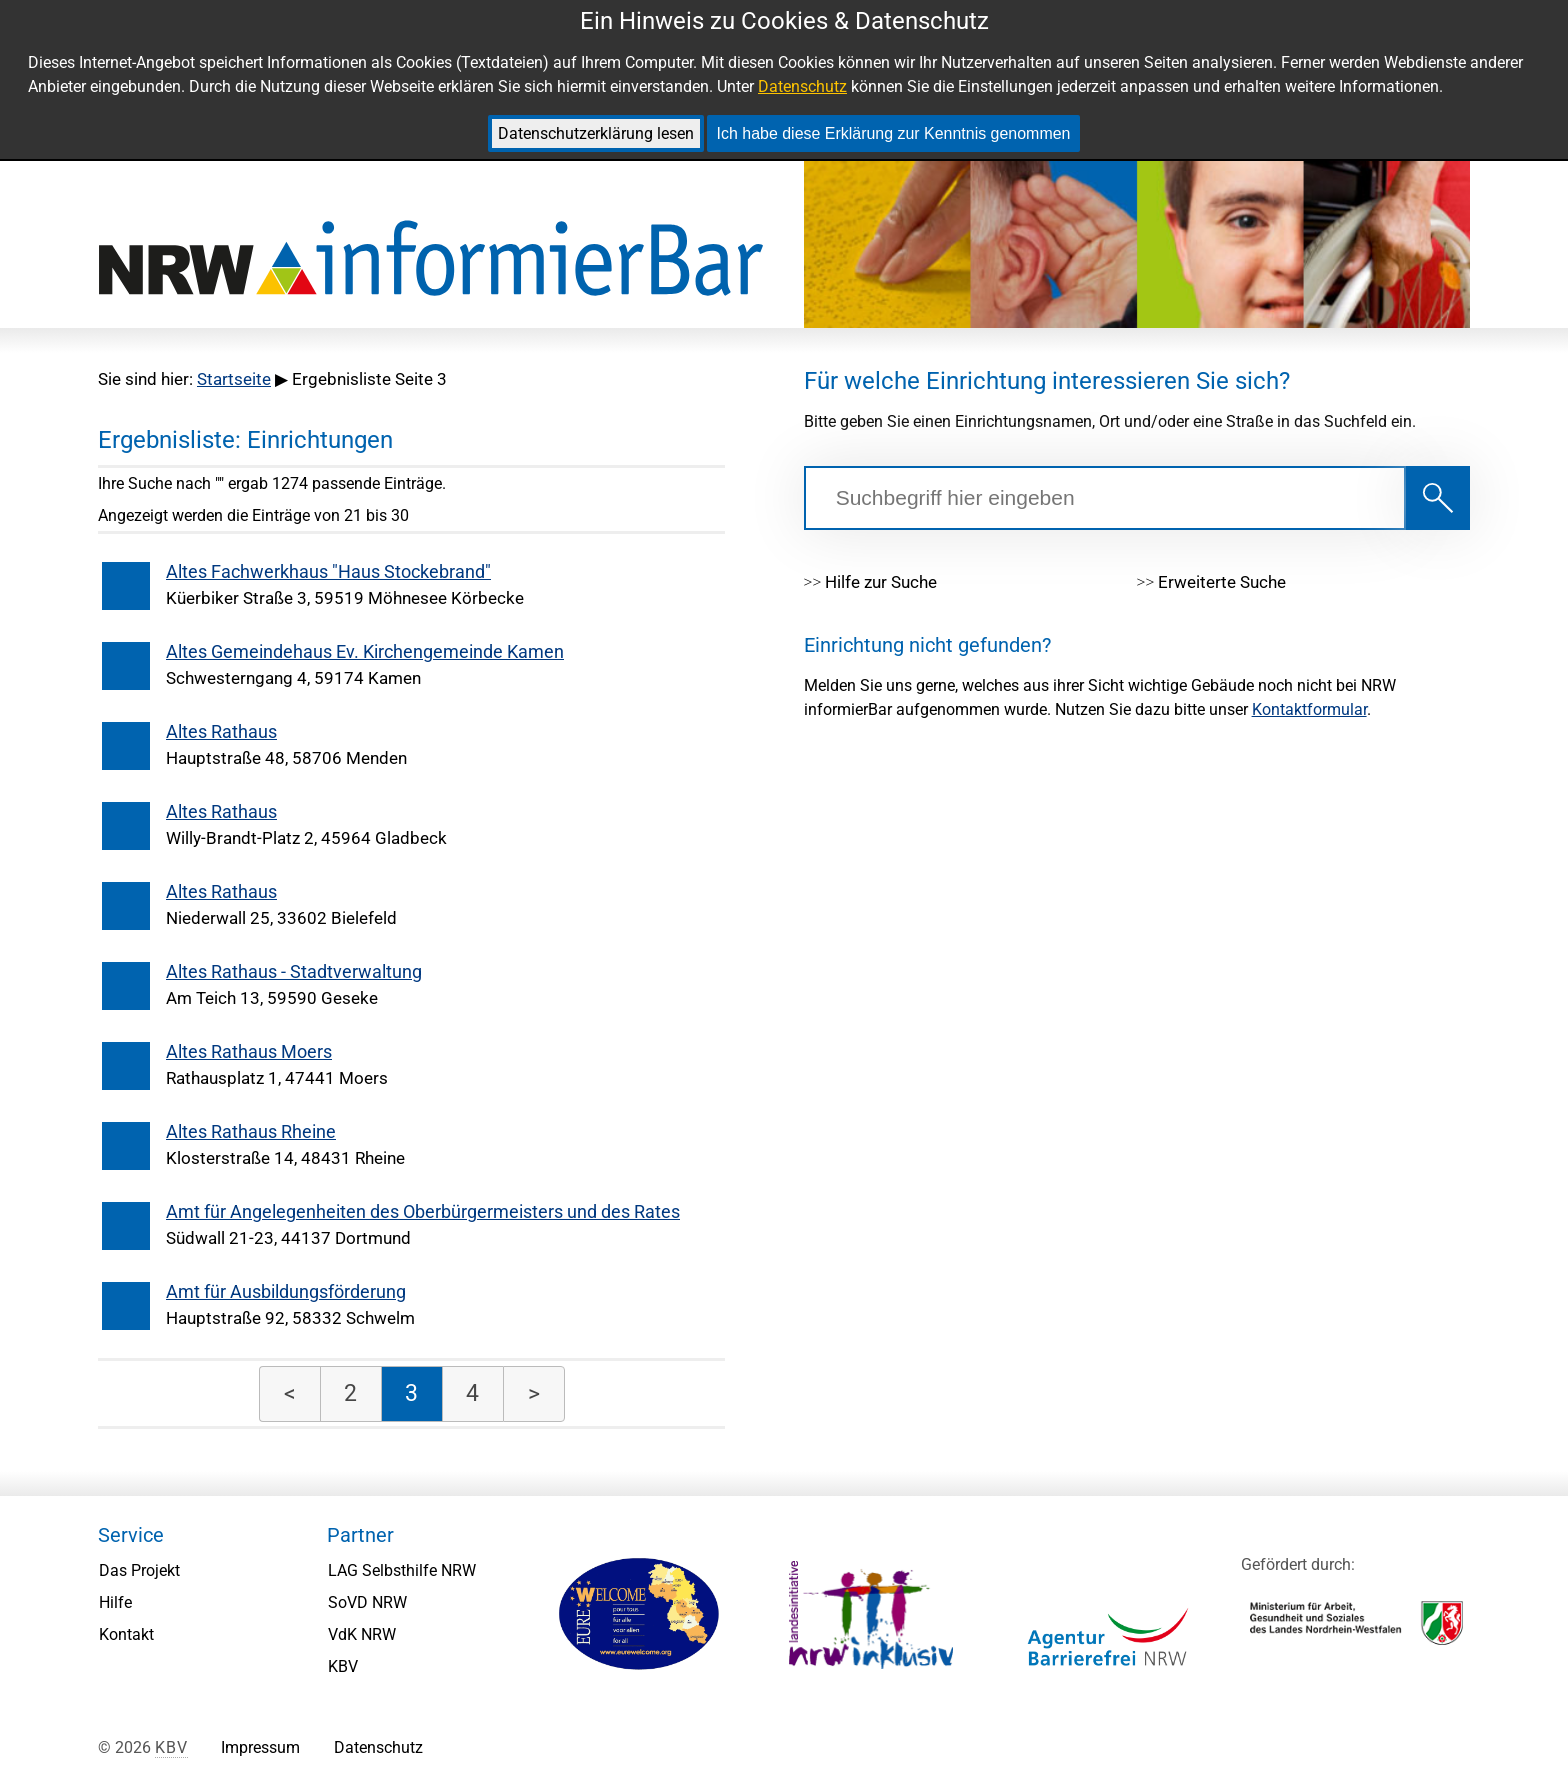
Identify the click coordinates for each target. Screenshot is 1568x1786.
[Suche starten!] (1438, 498)
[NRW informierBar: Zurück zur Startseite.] (431, 260)
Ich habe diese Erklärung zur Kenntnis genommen (894, 133)
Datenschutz (802, 86)
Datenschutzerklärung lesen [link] (596, 133)
